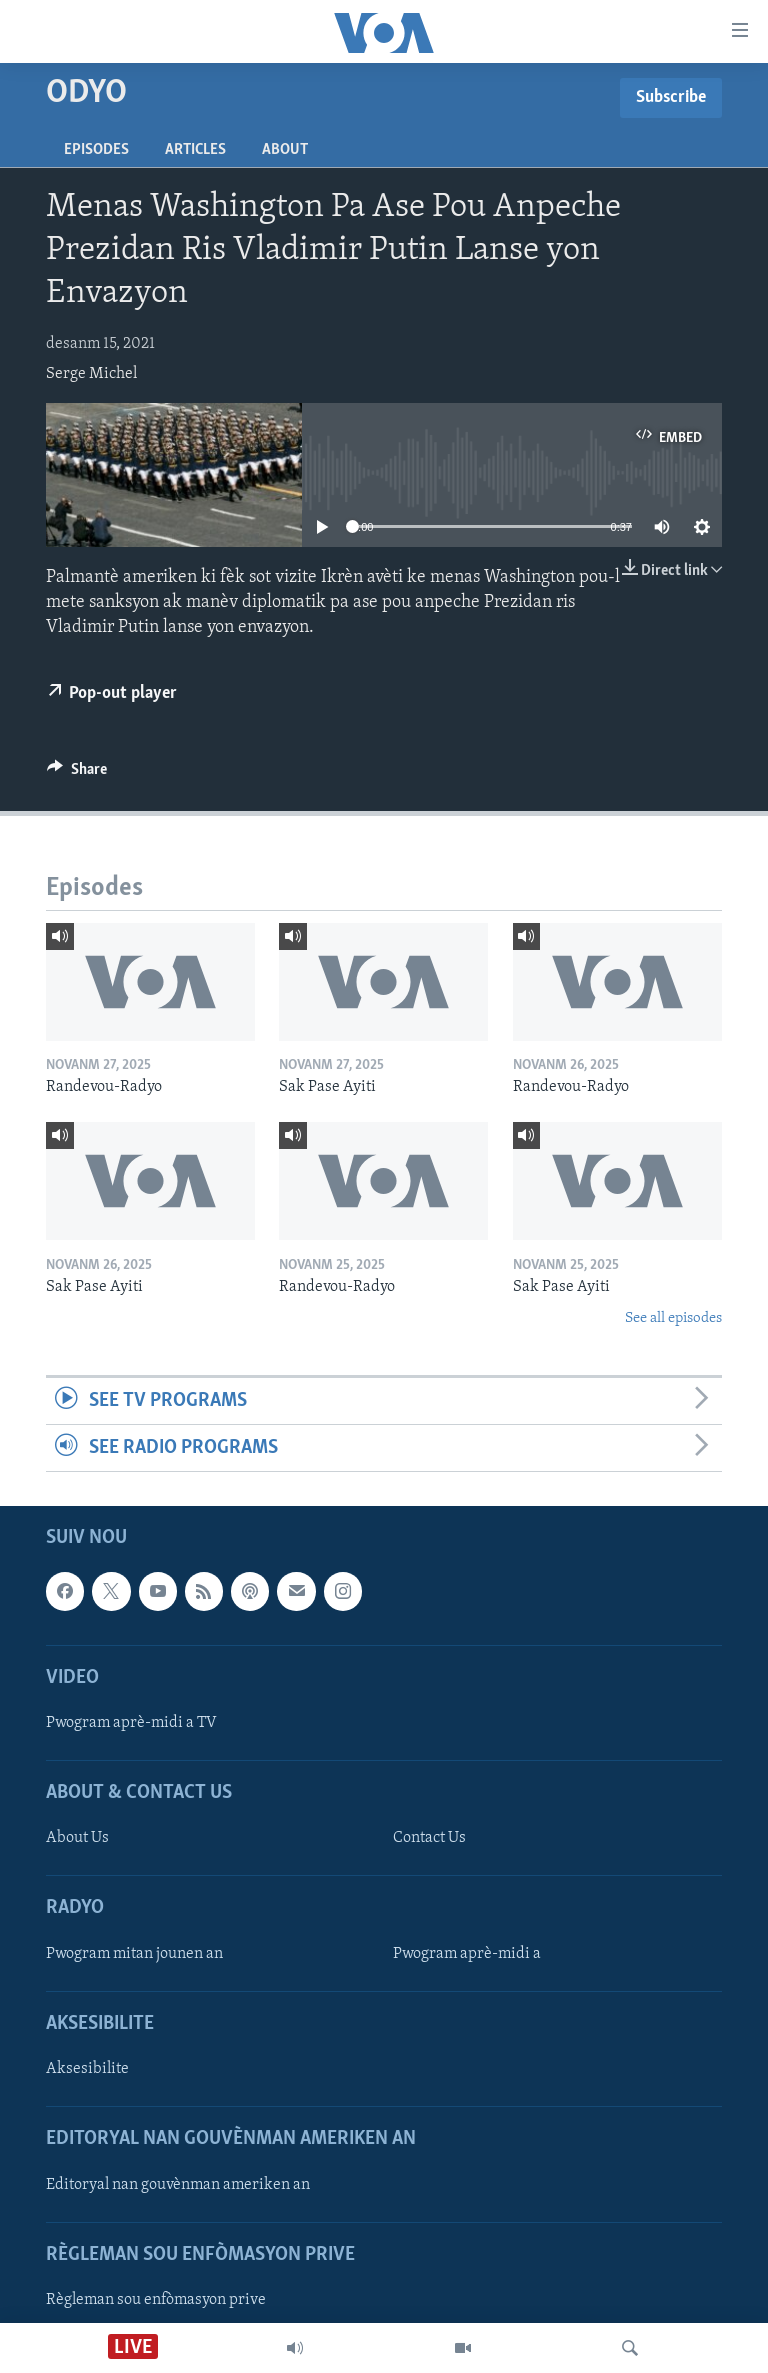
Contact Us (429, 1839)
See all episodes (673, 1318)
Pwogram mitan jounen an (134, 1954)
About (285, 150)
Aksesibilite (87, 2069)
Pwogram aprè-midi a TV (131, 1723)
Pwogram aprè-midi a (467, 1954)
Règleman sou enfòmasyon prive (156, 2300)
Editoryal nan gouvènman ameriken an (178, 2185)
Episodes (96, 150)
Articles (195, 150)
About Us (77, 1839)
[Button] (77, 774)
